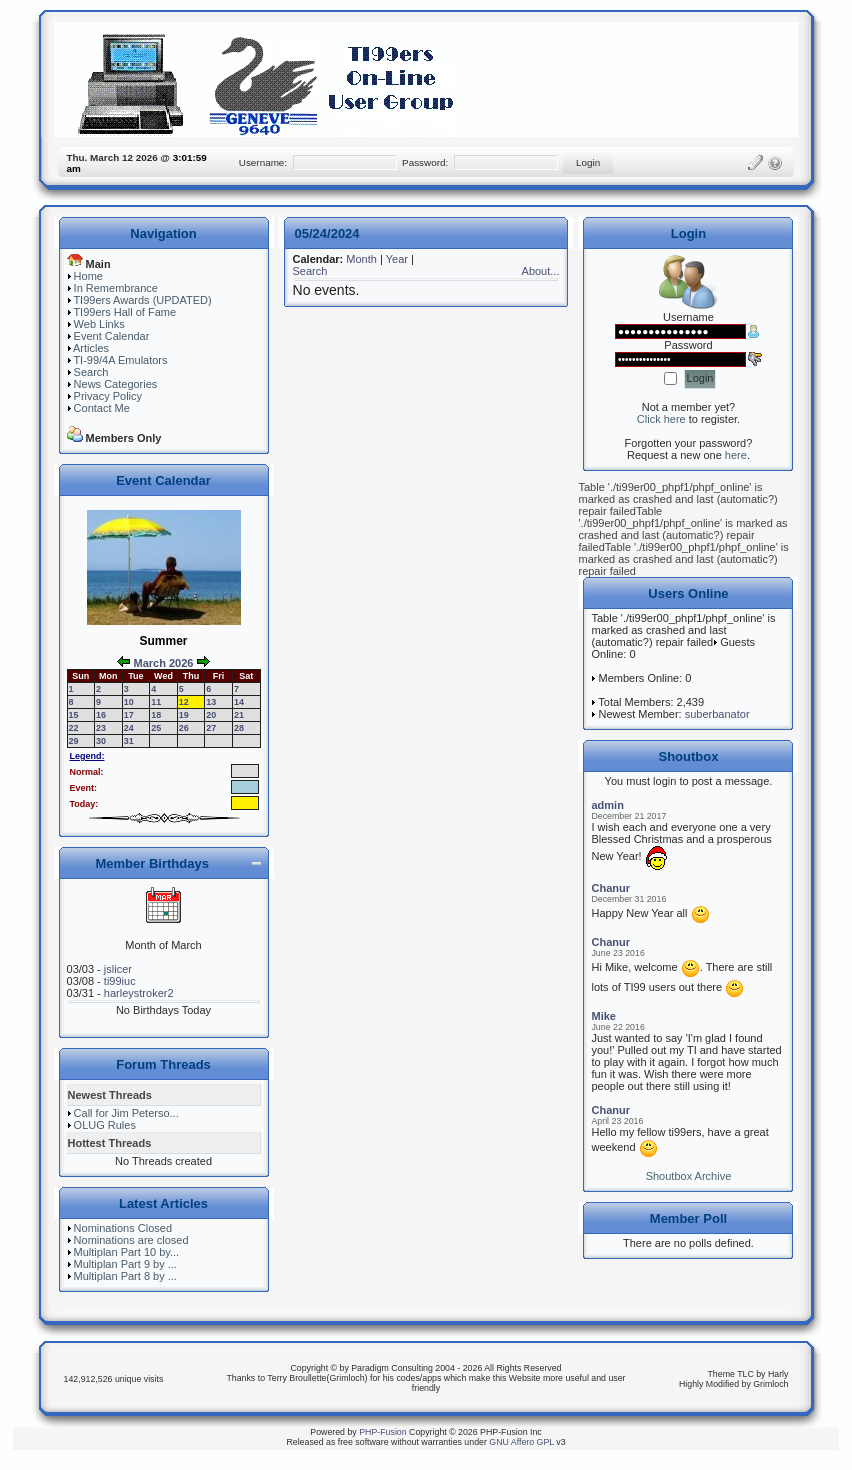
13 (211, 702)
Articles (91, 348)
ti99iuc (120, 981)
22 (74, 728)
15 (74, 715)
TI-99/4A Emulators (120, 360)
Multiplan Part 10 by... (127, 1252)
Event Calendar (112, 336)
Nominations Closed (123, 1228)
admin (607, 805)
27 (211, 728)
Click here (661, 419)
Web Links (99, 324)
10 (129, 702)
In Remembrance (116, 288)
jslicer (118, 969)
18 (156, 715)
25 (156, 728)
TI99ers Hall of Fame (124, 312)
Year (397, 259)
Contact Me (102, 408)
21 (239, 715)
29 (74, 741)
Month (361, 259)
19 (184, 715)
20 (211, 715)
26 (184, 728)
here (736, 455)
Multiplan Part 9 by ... (125, 1264)
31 (129, 741)
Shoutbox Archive (689, 1176)
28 (239, 728)
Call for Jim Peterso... (126, 1113)
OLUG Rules (105, 1125)
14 (239, 702)
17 (129, 715)
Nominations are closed (131, 1240)
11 (156, 702)
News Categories (116, 384)
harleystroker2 (139, 993)
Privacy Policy (108, 396)
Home (88, 276)
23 (101, 728)
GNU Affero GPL (521, 1442)
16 (101, 715)
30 (101, 741)
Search (91, 372)
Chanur (610, 888)
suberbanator (717, 714)
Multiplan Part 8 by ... (125, 1276)
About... (541, 271)
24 (129, 728)
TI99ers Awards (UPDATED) (142, 300)
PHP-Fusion (382, 1432)
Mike (603, 1016)
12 (184, 702)
